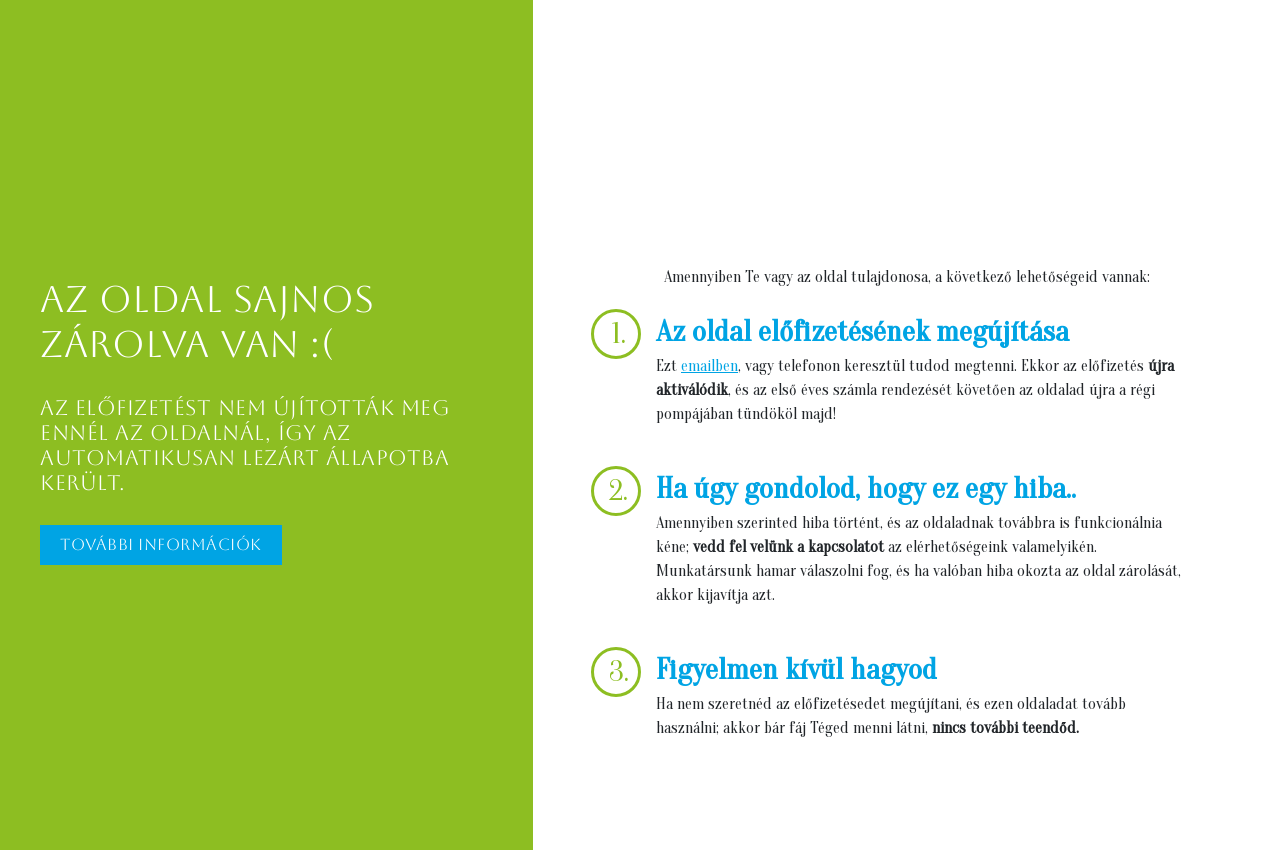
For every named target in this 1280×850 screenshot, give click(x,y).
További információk (161, 544)
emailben (709, 366)
